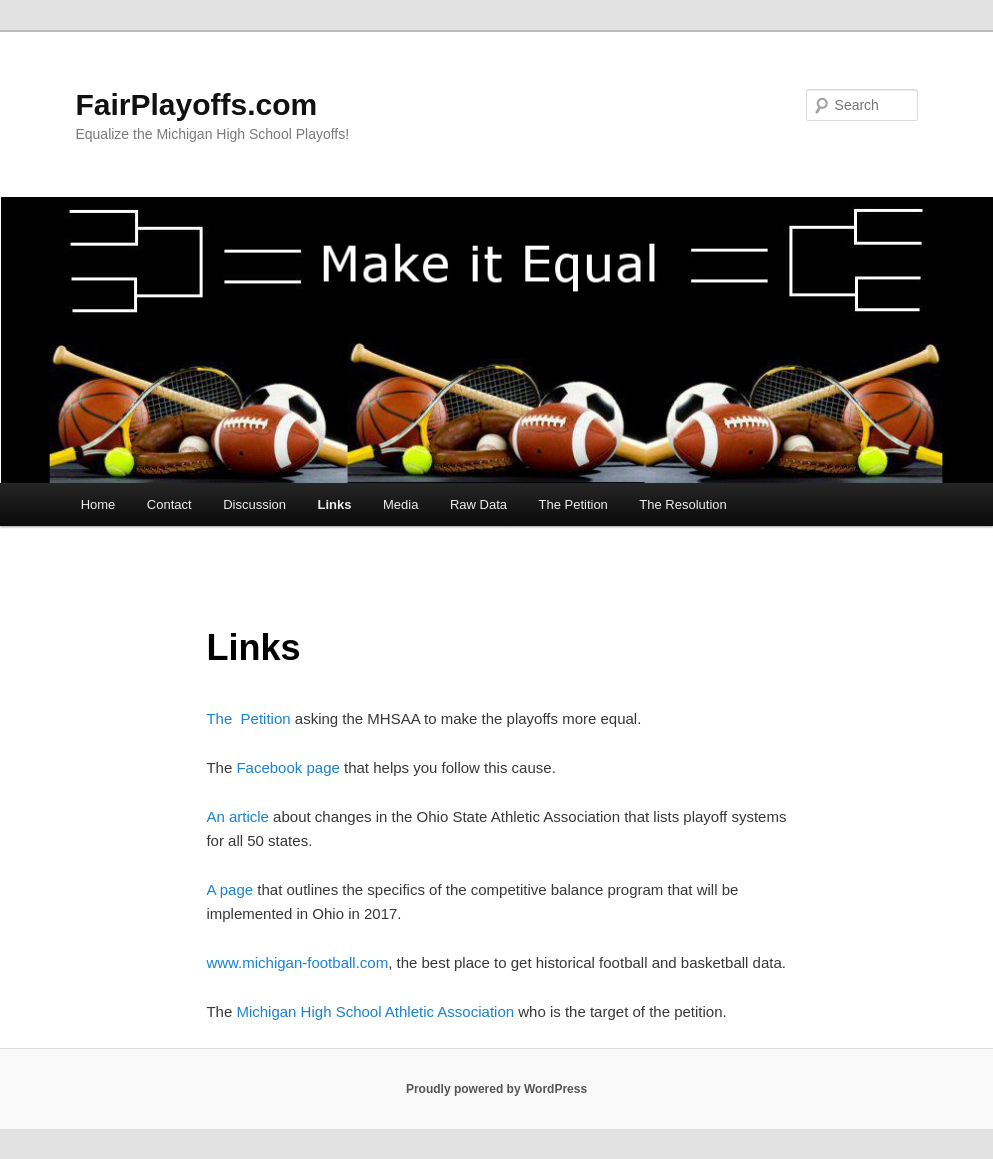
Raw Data (478, 504)
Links (335, 504)
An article (237, 816)
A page (229, 889)
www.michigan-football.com (297, 962)
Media (400, 504)
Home (98, 504)
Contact (169, 504)
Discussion (254, 504)
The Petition (572, 504)
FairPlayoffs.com (196, 104)
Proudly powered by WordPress (496, 1089)
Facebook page (287, 767)
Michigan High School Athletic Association (377, 1011)
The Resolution (682, 504)
